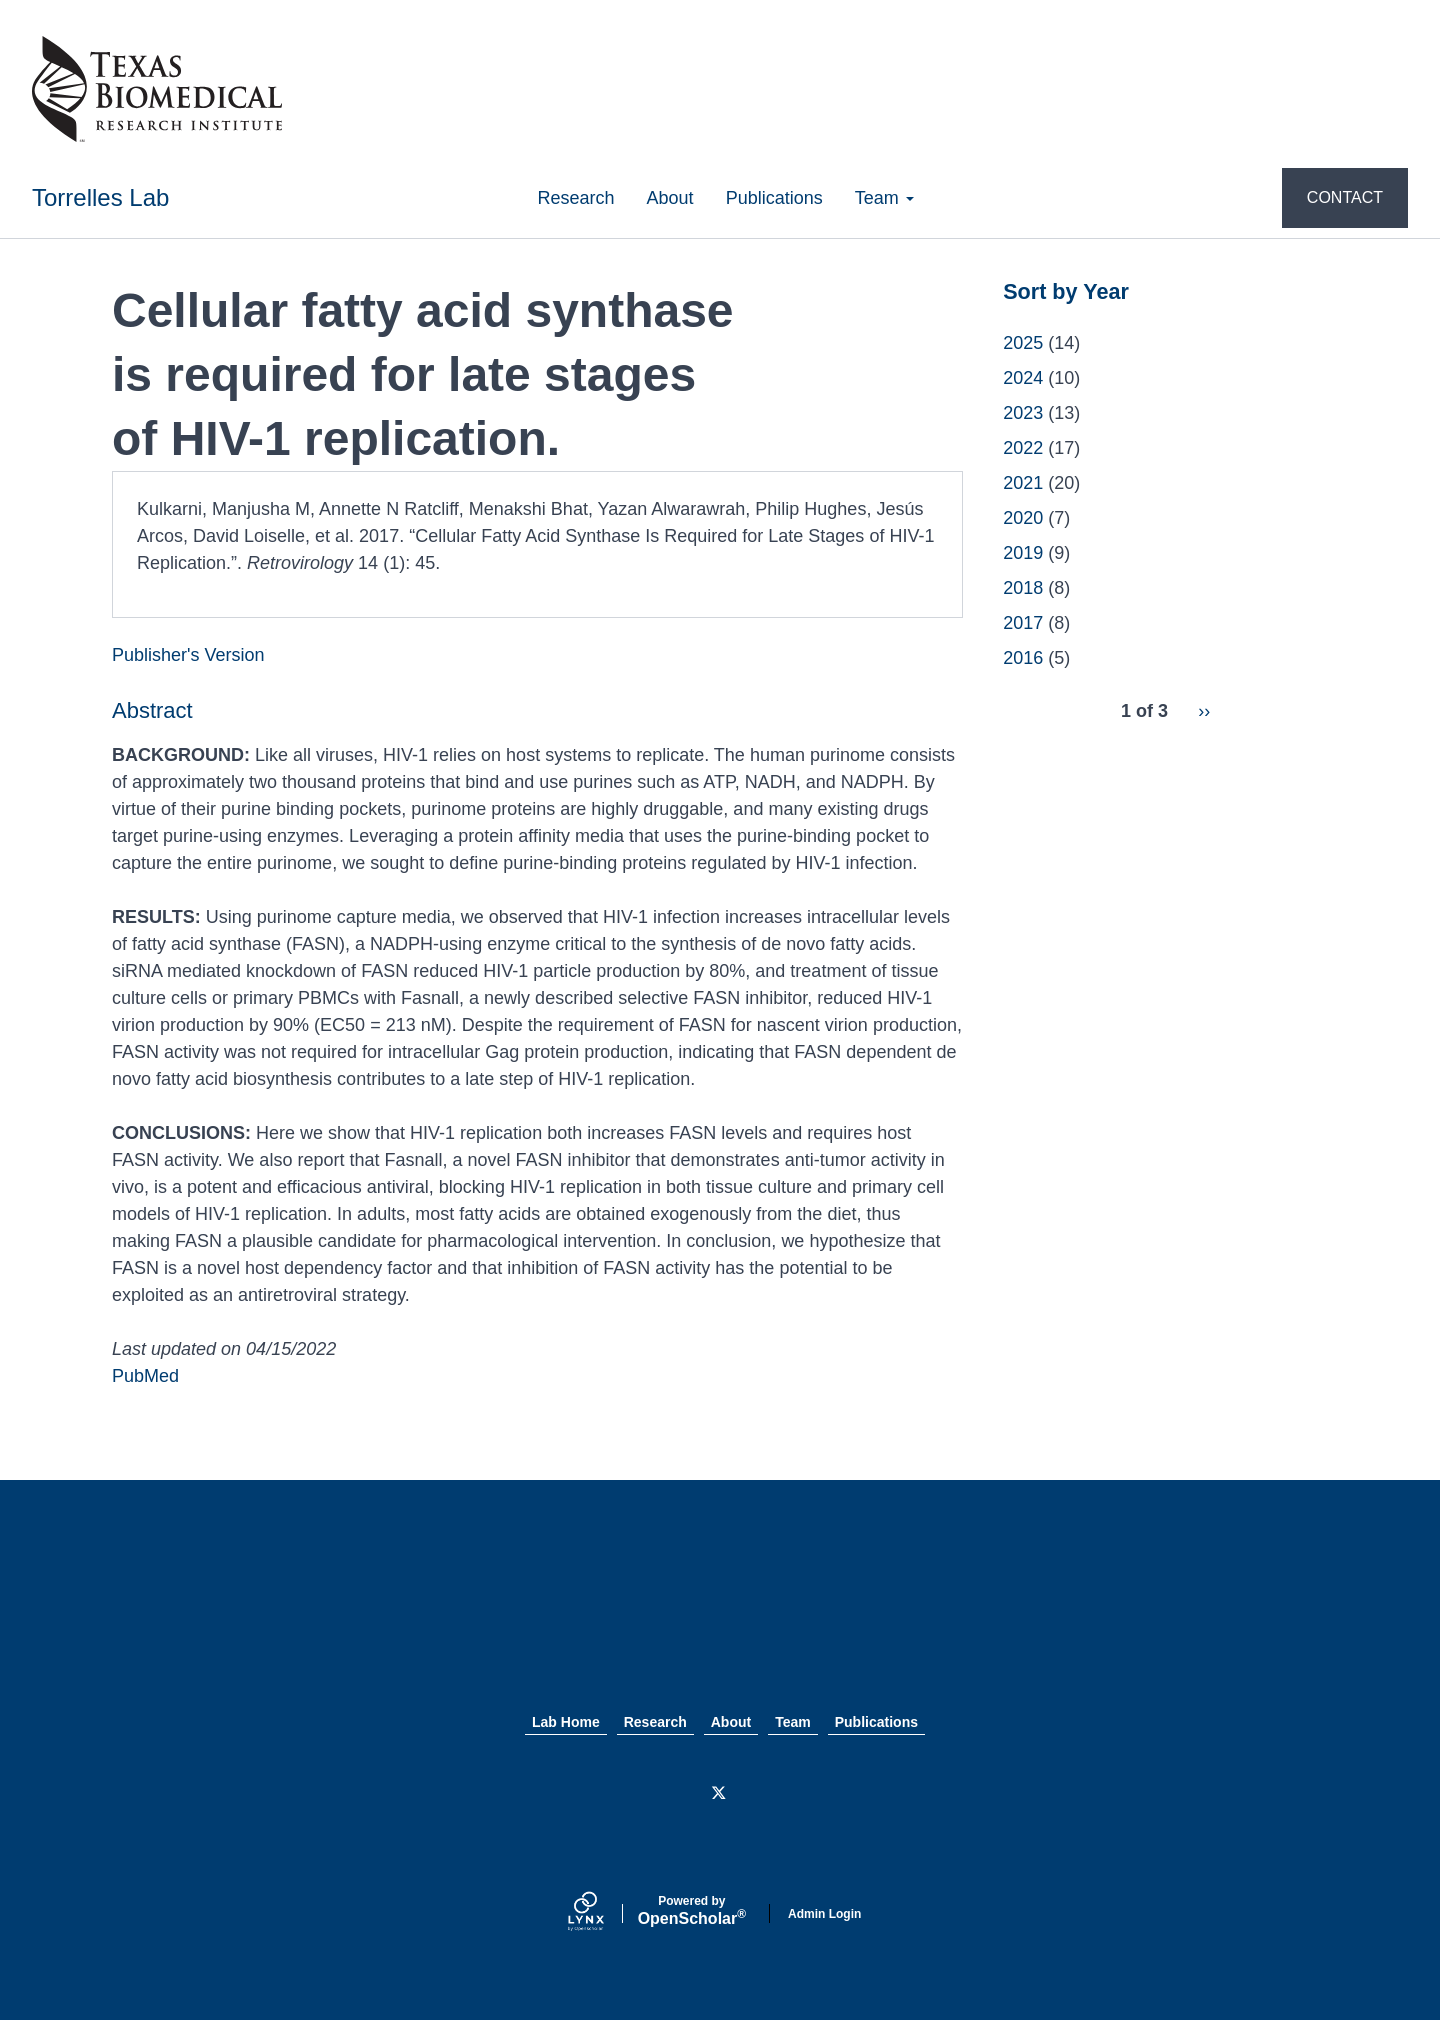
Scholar (692, 1911)
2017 (1023, 623)
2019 (1023, 553)
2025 (1023, 343)
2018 (1023, 588)
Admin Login (824, 1914)
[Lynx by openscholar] (603, 1913)
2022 (1023, 448)
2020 (1023, 518)
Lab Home (566, 1722)
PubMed (145, 1376)
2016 (1023, 658)
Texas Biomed (720, 1617)
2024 (1023, 378)
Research (576, 198)
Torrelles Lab (100, 197)
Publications (774, 198)
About (670, 198)
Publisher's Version (188, 655)
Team (884, 198)
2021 (1023, 483)
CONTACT (1345, 197)
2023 (1023, 413)
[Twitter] (720, 1794)
